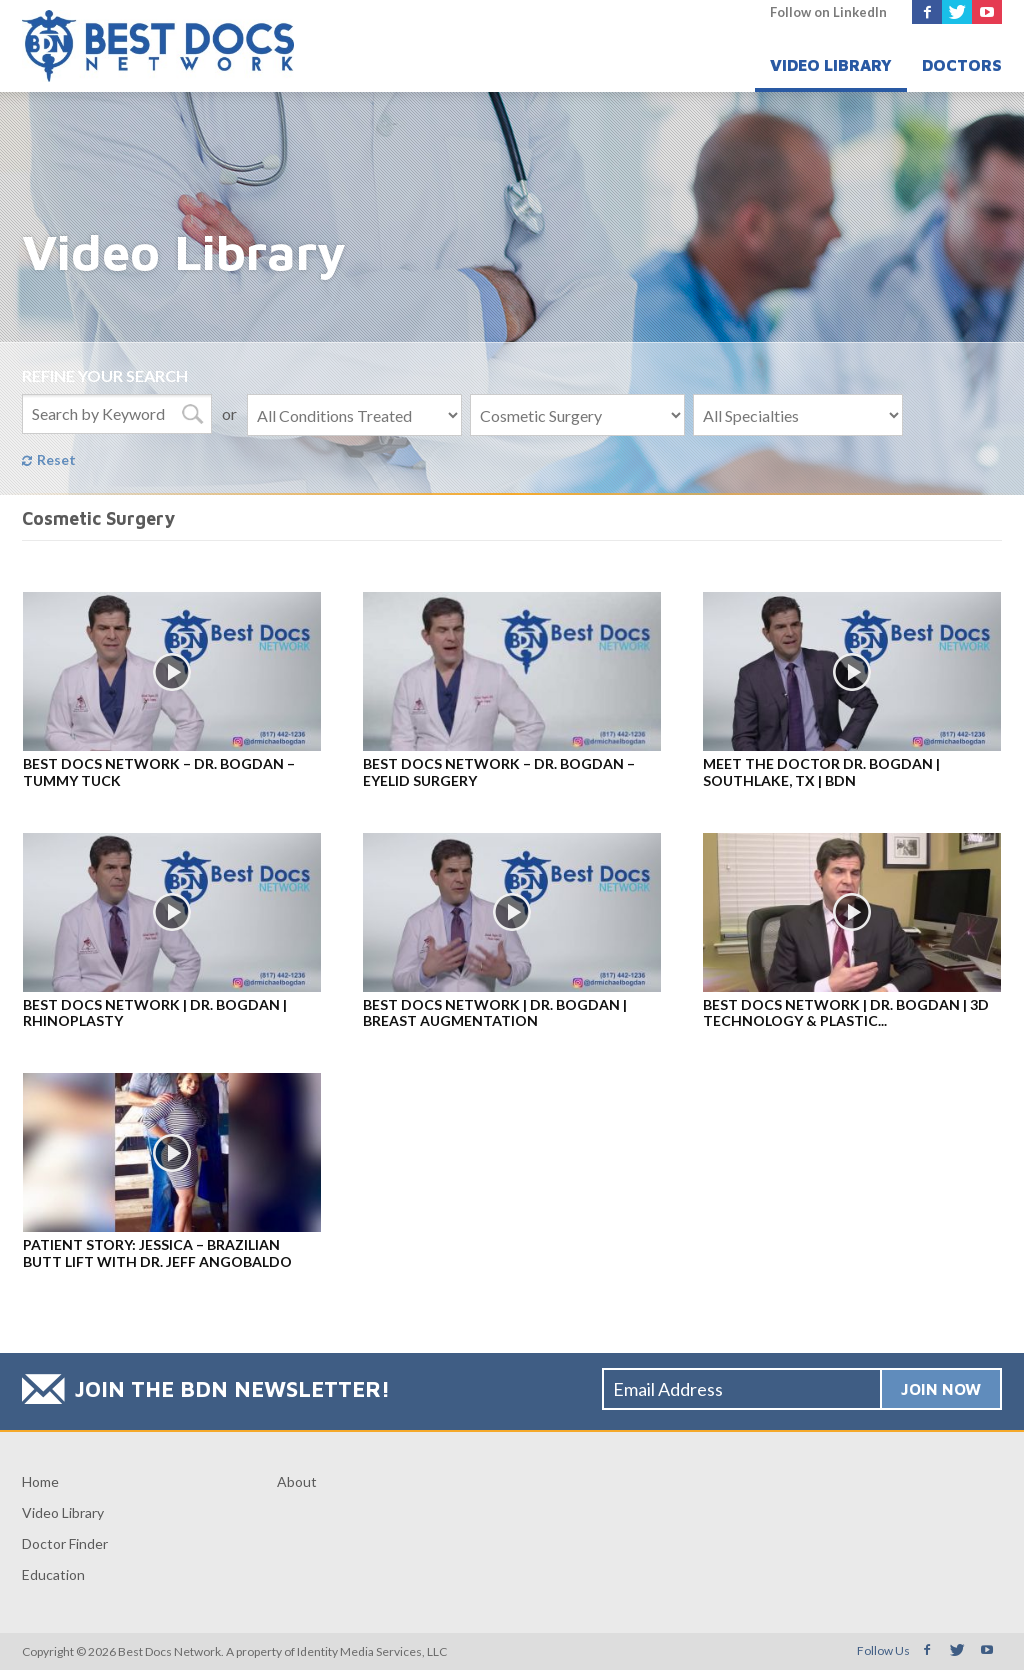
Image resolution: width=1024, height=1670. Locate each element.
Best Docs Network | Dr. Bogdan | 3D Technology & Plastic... (846, 1013)
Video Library (831, 65)
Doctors (962, 65)
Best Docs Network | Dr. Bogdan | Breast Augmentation (495, 1013)
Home (40, 1481)
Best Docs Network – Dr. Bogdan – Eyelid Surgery (499, 772)
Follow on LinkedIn (828, 12)
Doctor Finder (65, 1543)
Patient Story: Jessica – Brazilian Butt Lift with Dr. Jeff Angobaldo (157, 1253)
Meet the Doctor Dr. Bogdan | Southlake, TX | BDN (821, 772)
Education (53, 1574)
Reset (56, 459)
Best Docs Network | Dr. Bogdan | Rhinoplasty (155, 1013)
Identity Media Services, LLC (372, 1651)
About (297, 1481)
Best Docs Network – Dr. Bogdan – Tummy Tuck (159, 772)
